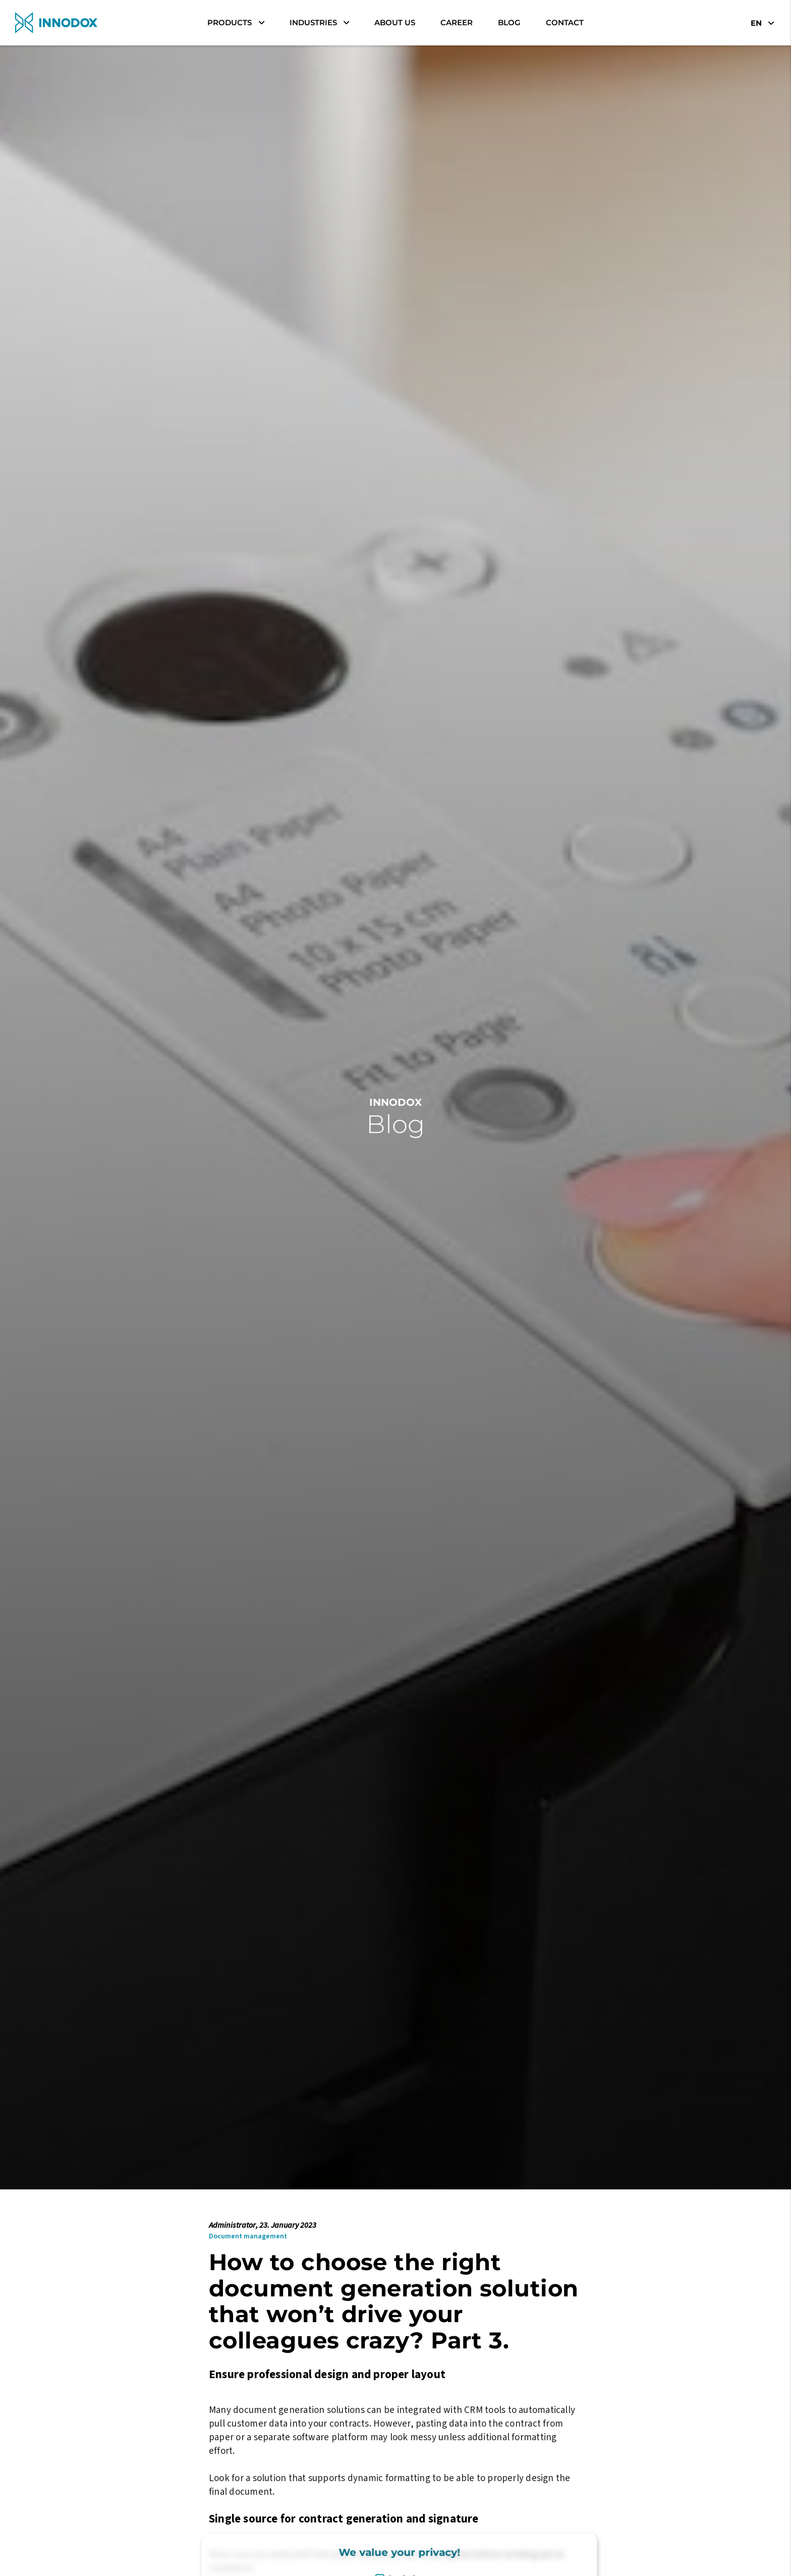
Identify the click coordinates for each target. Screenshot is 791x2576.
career (456, 22)
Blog (509, 22)
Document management (248, 2236)
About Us (394, 22)
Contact (565, 22)
